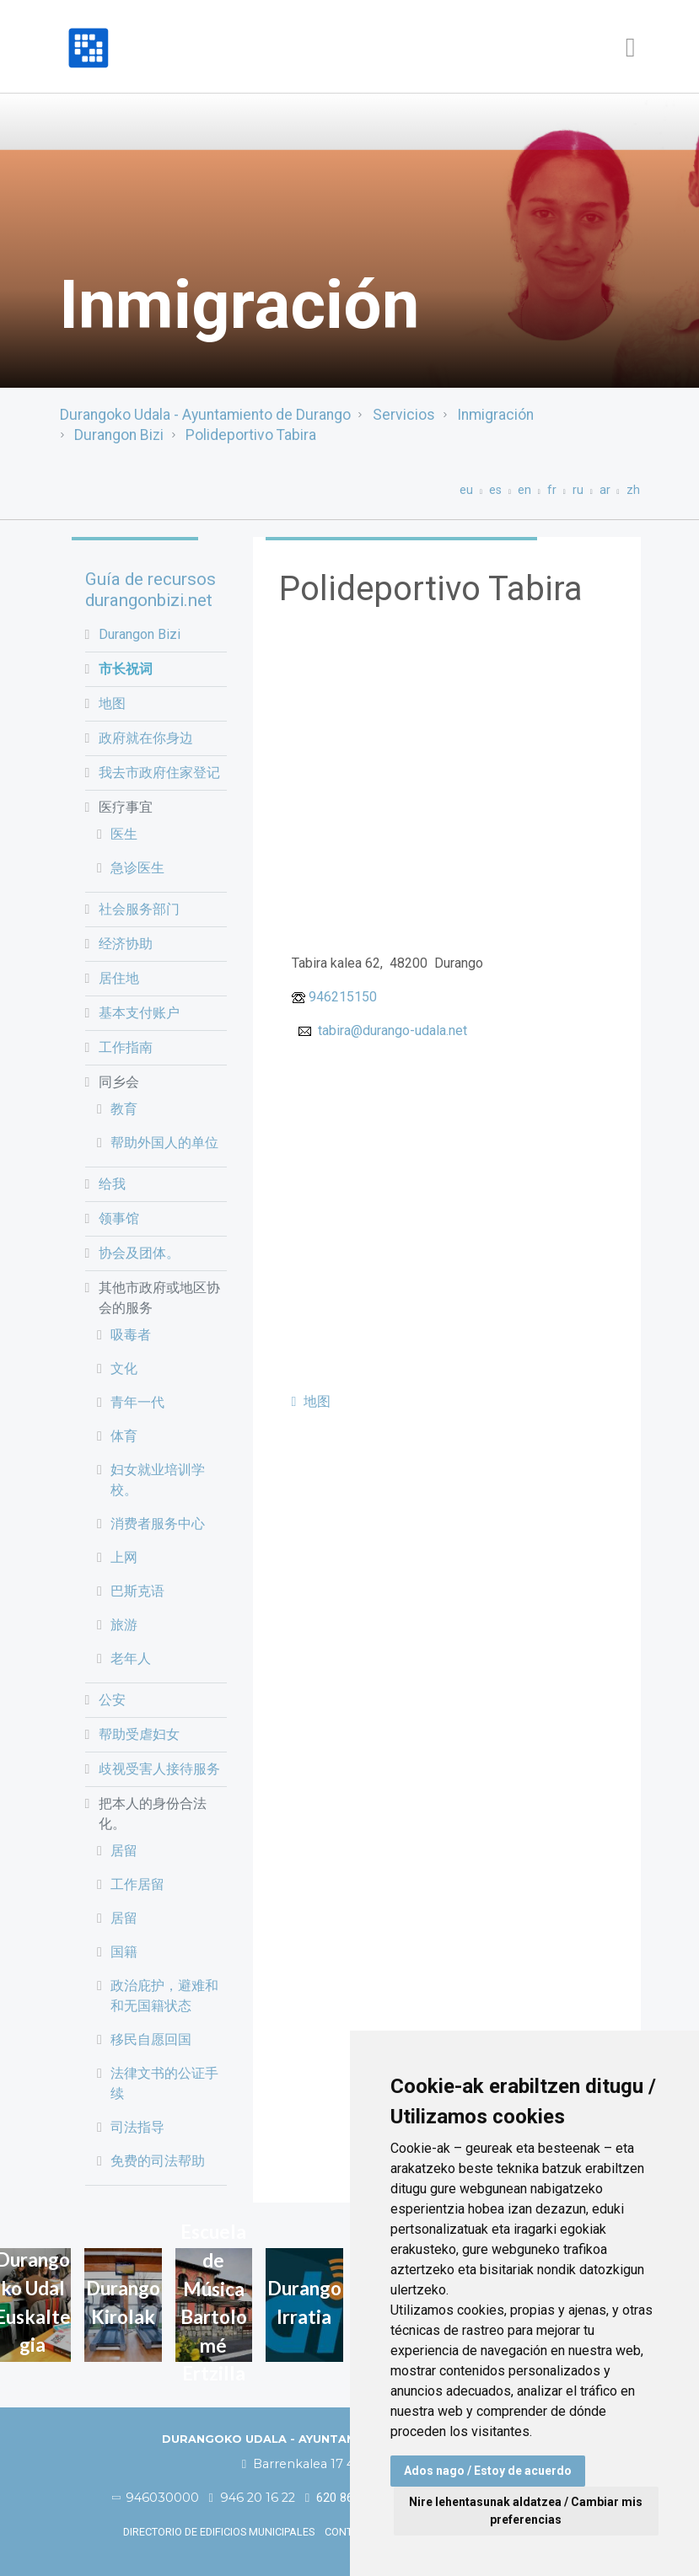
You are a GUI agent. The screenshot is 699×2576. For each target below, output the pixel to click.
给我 (112, 1184)
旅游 (123, 1625)
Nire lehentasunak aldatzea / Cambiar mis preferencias (526, 2510)
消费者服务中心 (157, 1524)
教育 (123, 1109)
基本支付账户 (139, 1013)
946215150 (343, 997)
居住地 (119, 978)
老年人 (130, 1658)
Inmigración (495, 414)
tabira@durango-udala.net (392, 1030)
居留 (123, 1851)
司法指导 (137, 2127)
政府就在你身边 (146, 738)
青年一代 (137, 1402)
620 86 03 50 (346, 2498)
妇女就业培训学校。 (157, 1480)
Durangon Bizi (119, 435)
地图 (112, 703)
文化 (123, 1368)
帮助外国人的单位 (164, 1143)
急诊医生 (137, 868)
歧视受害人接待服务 (159, 1769)
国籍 (123, 1952)
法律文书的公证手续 (164, 2083)
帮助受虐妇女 (139, 1734)
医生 (123, 834)
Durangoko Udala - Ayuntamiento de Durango (205, 414)
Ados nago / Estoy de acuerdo (488, 2470)
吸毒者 (130, 1335)
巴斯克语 (137, 1591)
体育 (123, 1436)
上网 (123, 1557)
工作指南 (126, 1047)
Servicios (404, 414)
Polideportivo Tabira (251, 435)
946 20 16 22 (252, 2497)
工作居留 (137, 1884)
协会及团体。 (139, 1253)
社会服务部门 (139, 909)
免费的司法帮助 (157, 2161)
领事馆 (119, 1218)
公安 (112, 1700)
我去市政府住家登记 (159, 773)
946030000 (156, 2497)
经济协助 (126, 944)
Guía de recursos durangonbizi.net (150, 589)
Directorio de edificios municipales (219, 2531)
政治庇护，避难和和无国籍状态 (164, 1996)
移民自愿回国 (150, 2039)
